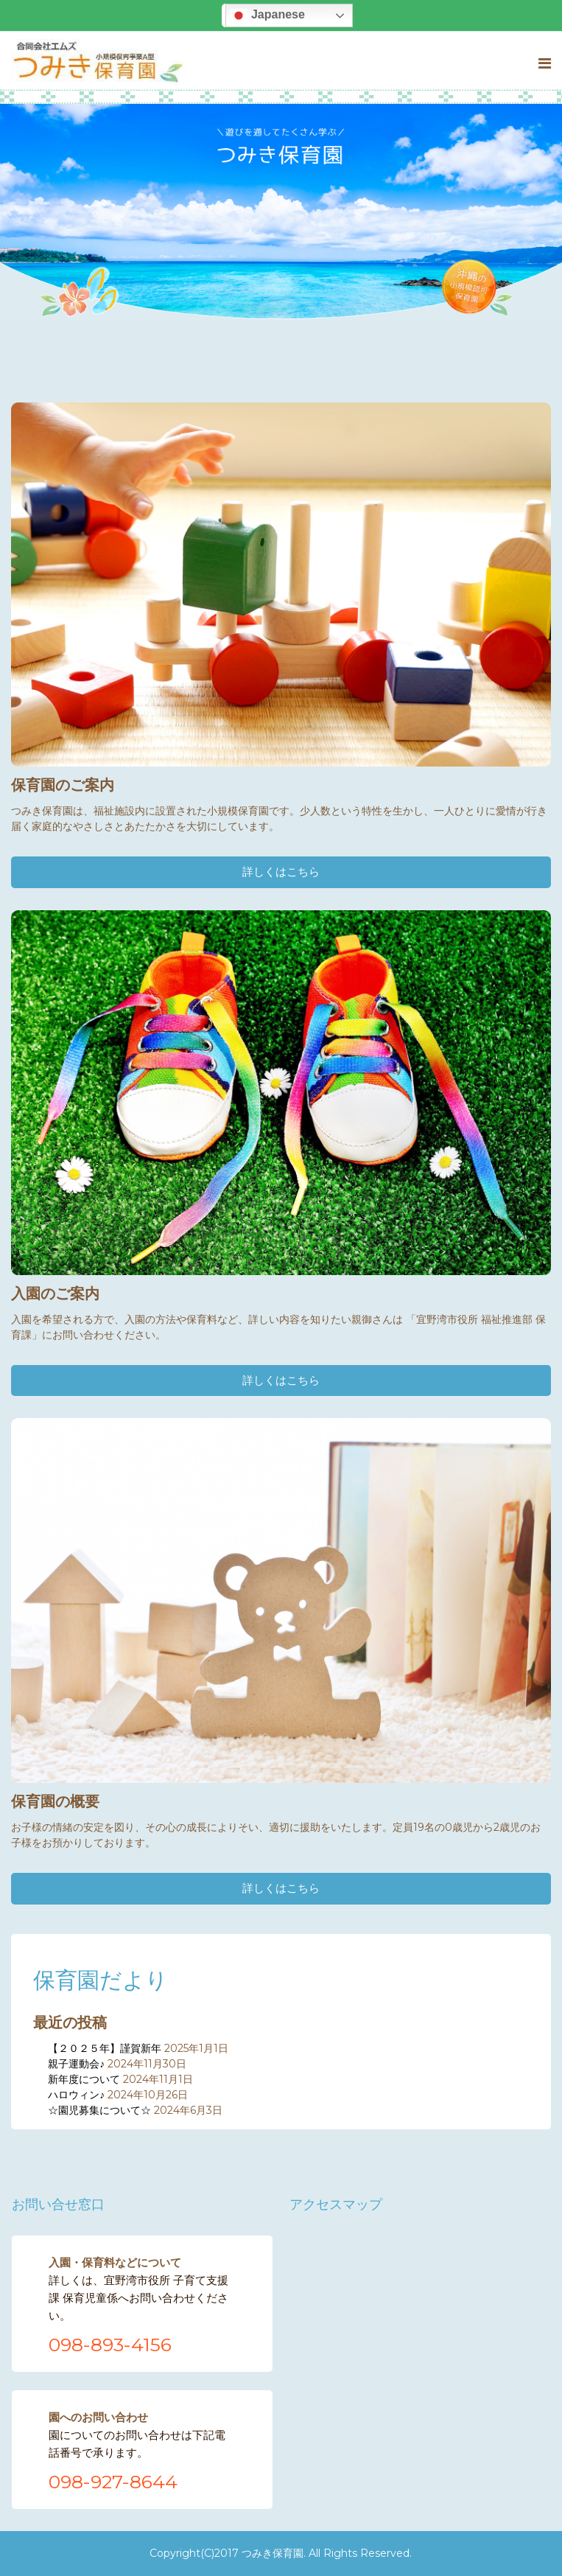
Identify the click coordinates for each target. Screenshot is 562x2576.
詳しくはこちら (281, 872)
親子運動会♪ (76, 2063)
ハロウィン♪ (76, 2094)
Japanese (267, 15)
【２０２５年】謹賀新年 (104, 2048)
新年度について (84, 2079)
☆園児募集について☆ (99, 2110)
